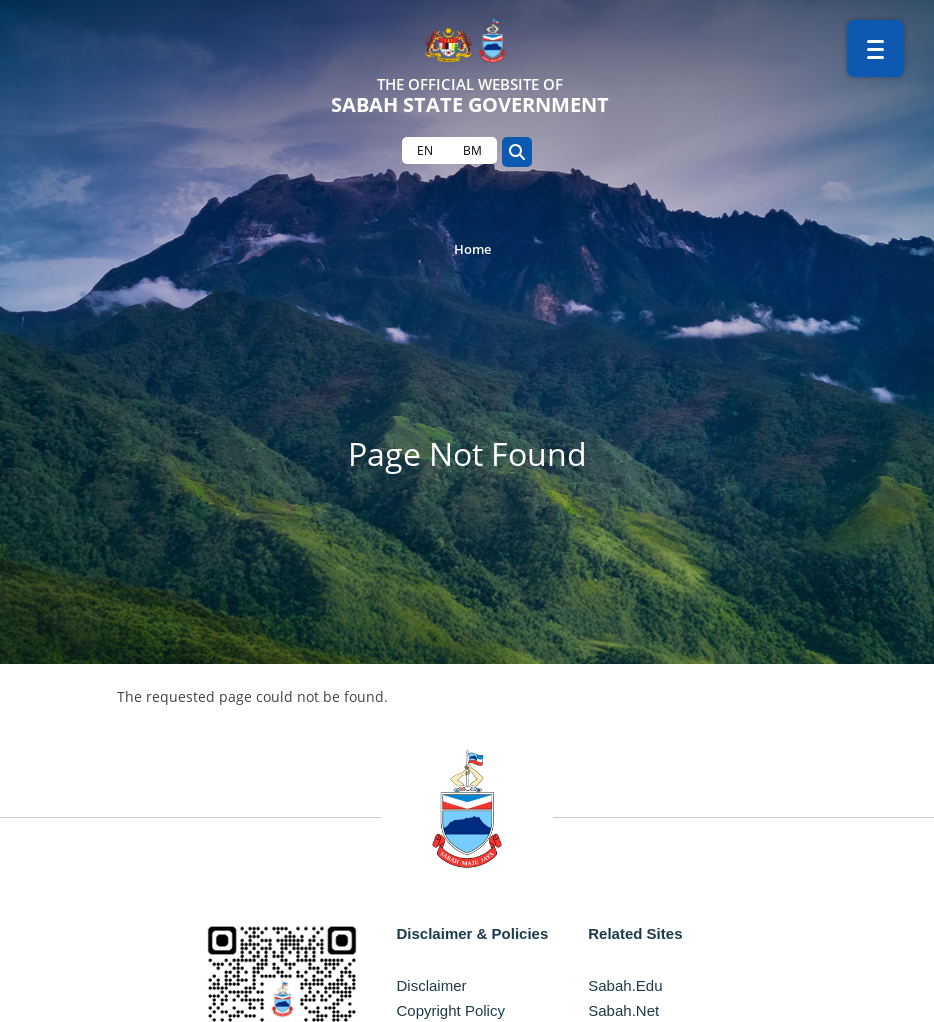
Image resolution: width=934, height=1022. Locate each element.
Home (472, 249)
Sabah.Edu (625, 985)
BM (472, 150)
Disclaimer (432, 985)
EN (425, 150)
